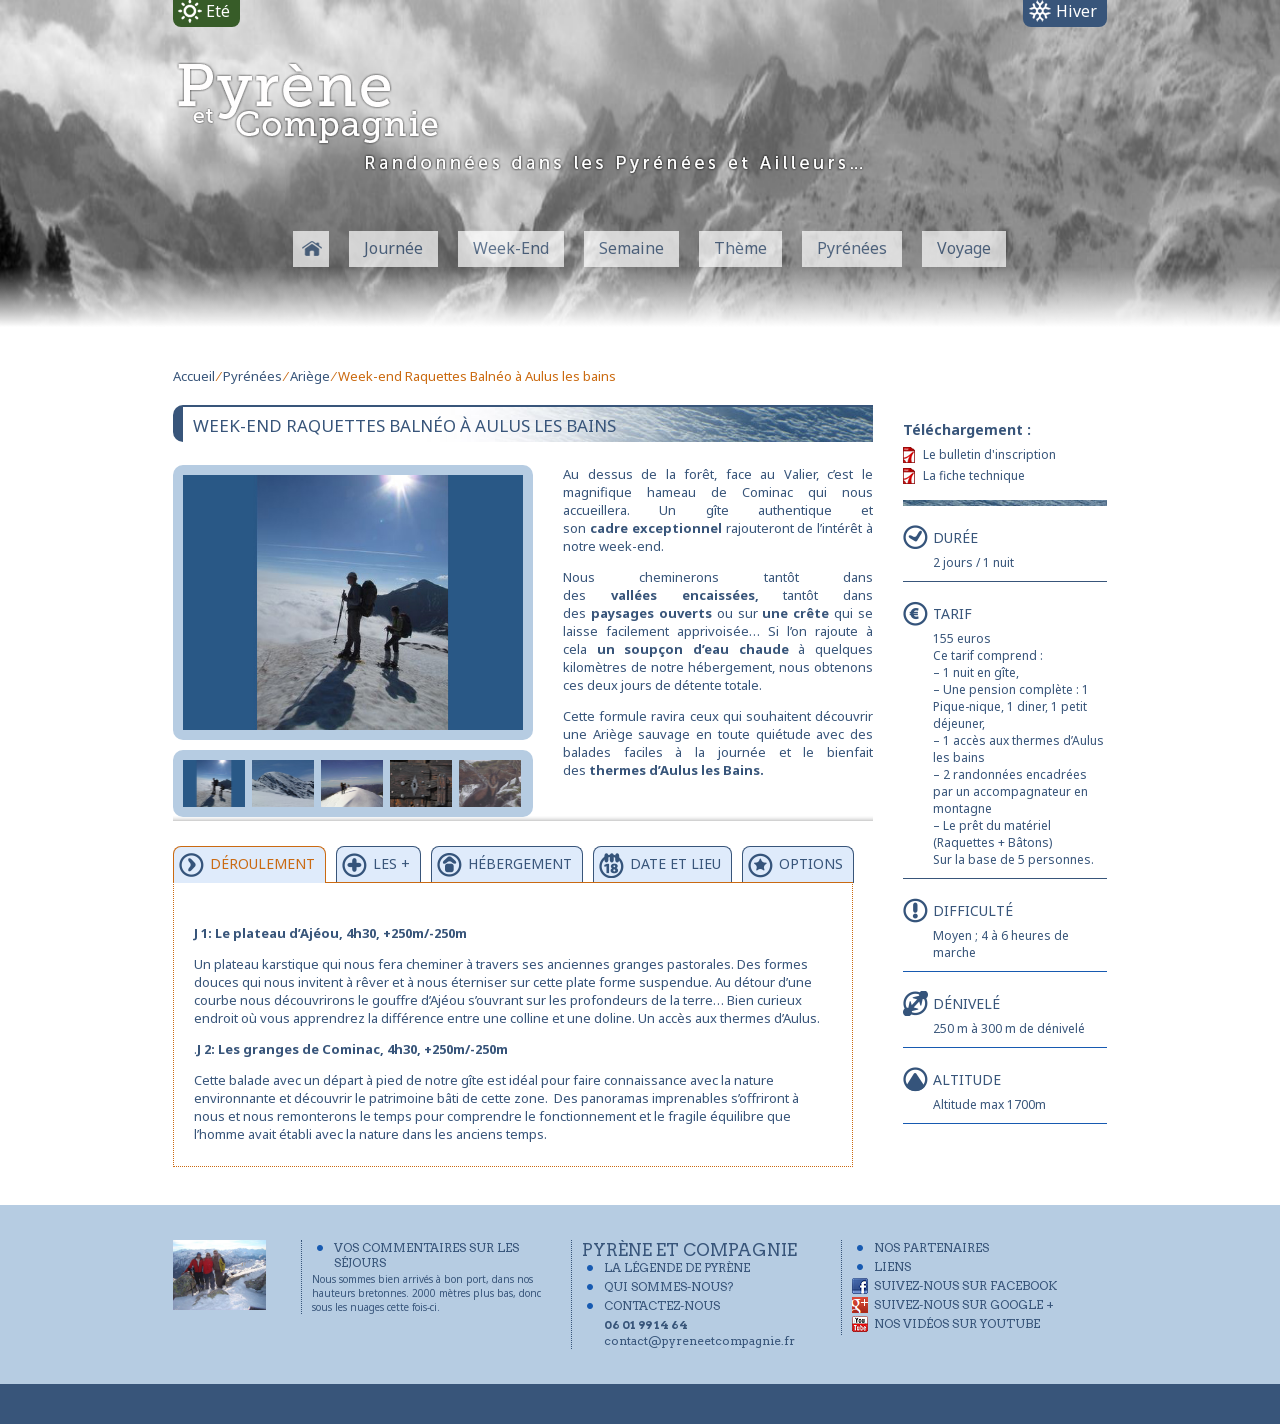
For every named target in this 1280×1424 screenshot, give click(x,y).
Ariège (310, 376)
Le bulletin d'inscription (989, 454)
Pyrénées (852, 248)
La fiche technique (974, 475)
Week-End (511, 248)
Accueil (194, 376)
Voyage (964, 248)
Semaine (631, 248)
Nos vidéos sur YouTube (957, 1323)
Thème (740, 248)
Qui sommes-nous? (668, 1286)
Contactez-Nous (662, 1305)
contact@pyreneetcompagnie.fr (699, 1340)
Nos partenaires (931, 1247)
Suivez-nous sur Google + (964, 1304)
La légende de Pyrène (677, 1267)
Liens (892, 1266)
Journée (393, 248)
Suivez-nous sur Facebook (965, 1285)
